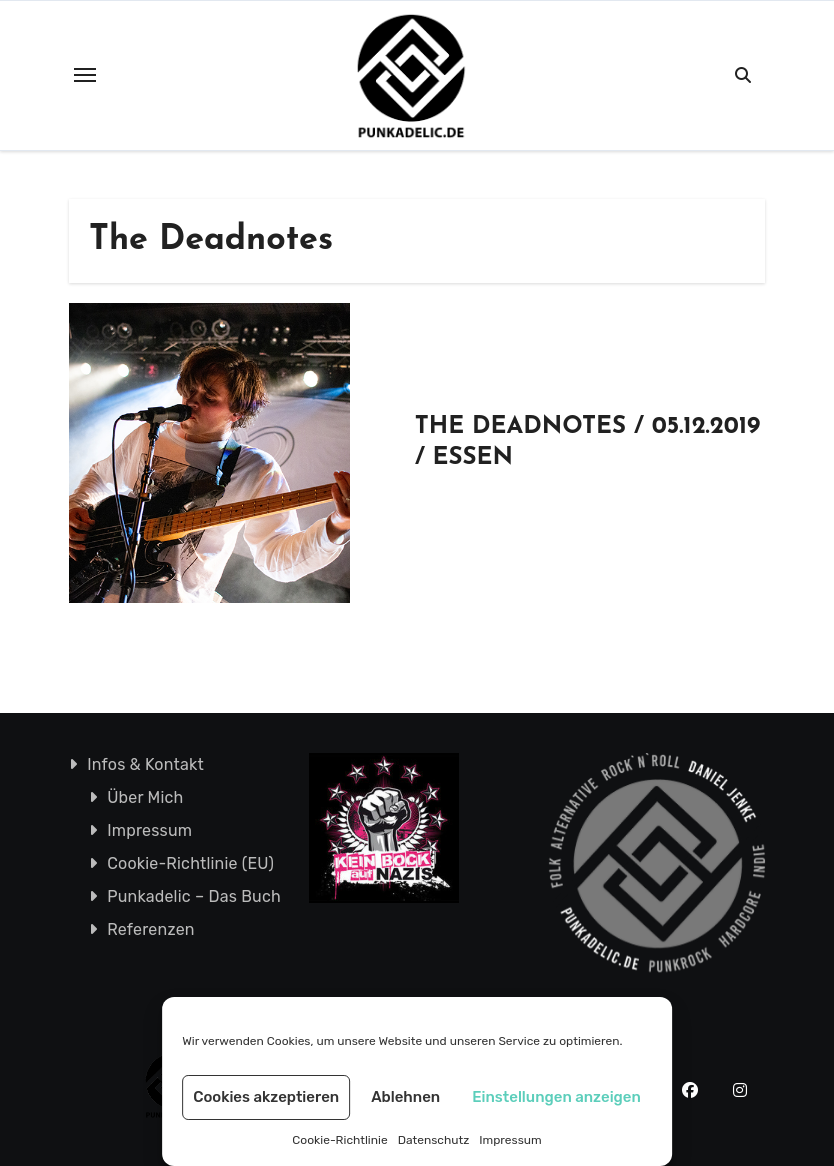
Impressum (510, 1140)
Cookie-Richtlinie (339, 1140)
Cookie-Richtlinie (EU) (190, 863)
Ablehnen (405, 1097)
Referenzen (151, 929)
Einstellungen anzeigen (556, 1097)
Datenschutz (434, 1140)
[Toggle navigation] (85, 75)
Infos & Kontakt (145, 764)
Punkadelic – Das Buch (194, 896)
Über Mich (145, 797)
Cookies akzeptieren (266, 1097)
